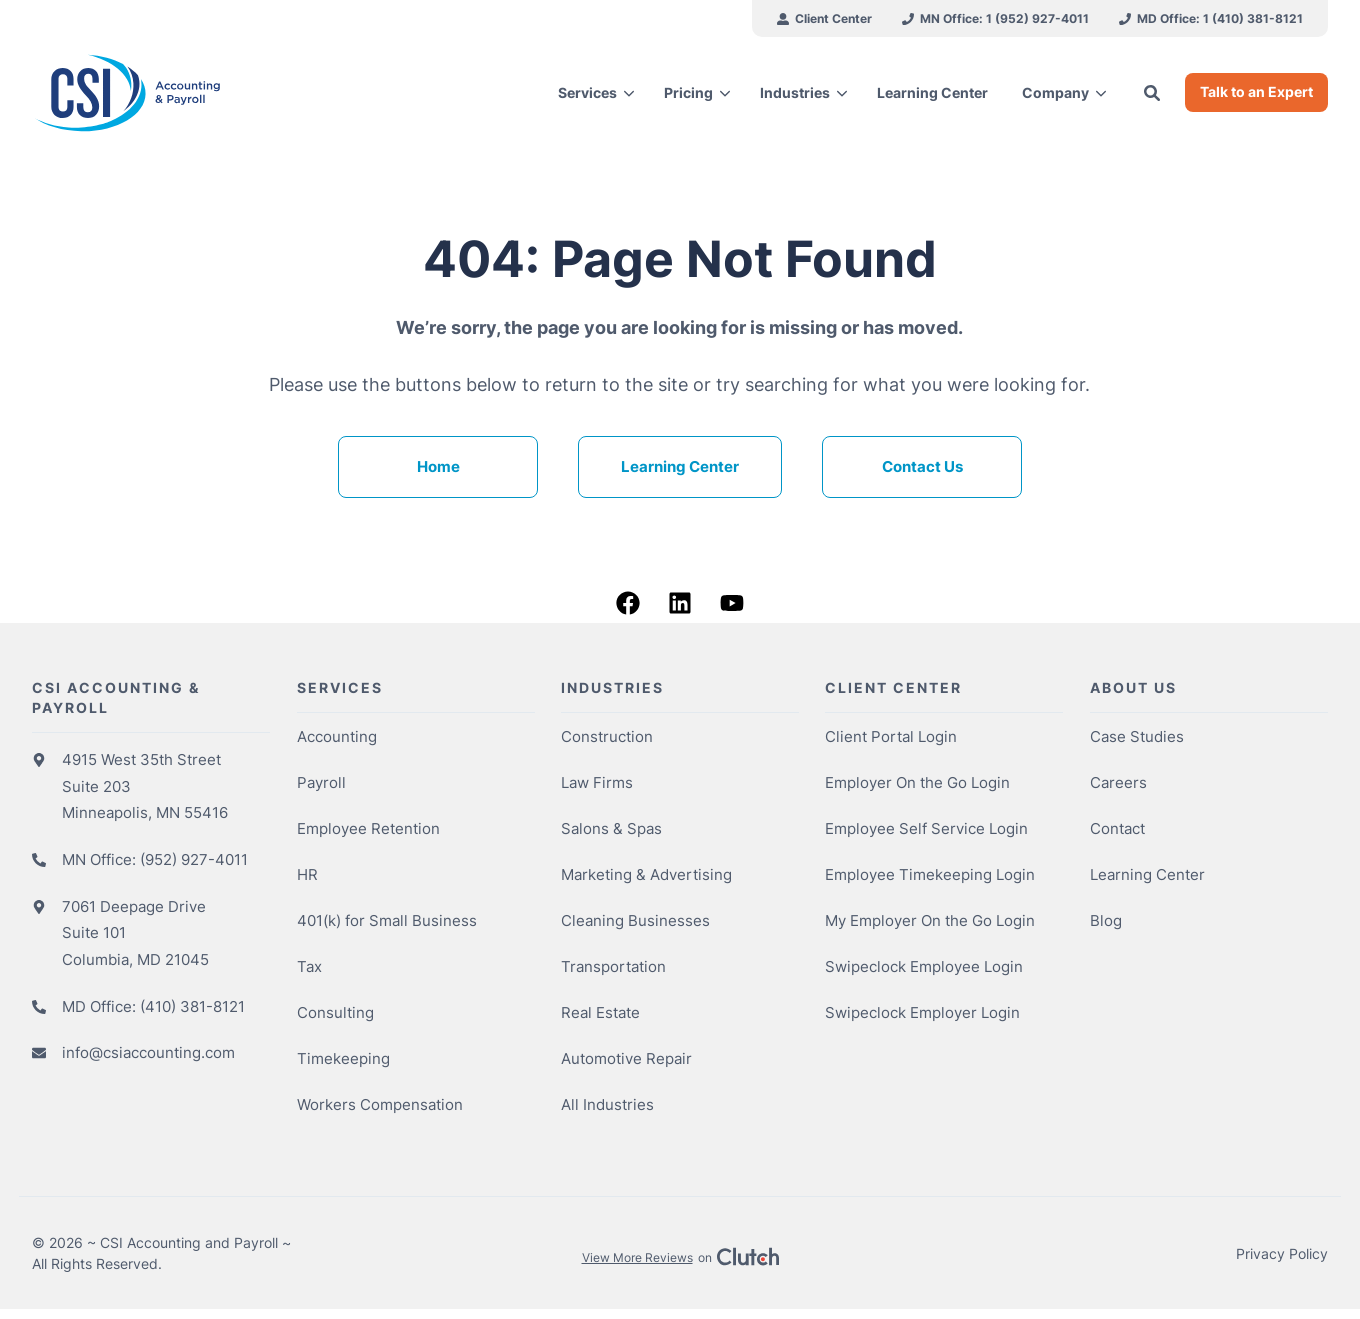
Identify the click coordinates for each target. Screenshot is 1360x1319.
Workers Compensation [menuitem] (380, 1106)
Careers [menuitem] (1118, 784)
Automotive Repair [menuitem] (626, 1060)
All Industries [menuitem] (607, 1106)
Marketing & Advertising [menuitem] (646, 876)
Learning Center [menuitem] (680, 468)
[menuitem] (824, 18)
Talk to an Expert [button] (1256, 91)
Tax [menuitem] (309, 968)
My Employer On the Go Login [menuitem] (930, 922)
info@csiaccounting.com (148, 1054)
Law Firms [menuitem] (597, 784)
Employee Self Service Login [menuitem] (926, 830)
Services (587, 92)
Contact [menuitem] (1117, 830)
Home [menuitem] (438, 468)
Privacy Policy (1282, 1255)
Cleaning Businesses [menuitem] (635, 922)
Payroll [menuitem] (321, 784)
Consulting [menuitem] (335, 1014)
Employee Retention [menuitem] (368, 830)
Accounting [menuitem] (337, 738)
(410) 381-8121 (192, 1008)
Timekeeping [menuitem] (343, 1060)
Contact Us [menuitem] (922, 468)
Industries (795, 92)
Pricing (688, 92)
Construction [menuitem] (607, 738)
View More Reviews (637, 1259)
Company (1055, 92)
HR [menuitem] (307, 876)
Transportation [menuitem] (613, 968)
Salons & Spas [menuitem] (611, 830)
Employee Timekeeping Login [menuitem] (930, 876)
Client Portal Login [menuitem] (891, 738)
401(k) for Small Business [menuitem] (387, 922)
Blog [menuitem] (1106, 922)
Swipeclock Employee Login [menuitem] (924, 968)
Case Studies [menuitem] (1137, 738)
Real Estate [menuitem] (600, 1014)
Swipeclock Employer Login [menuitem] (922, 1014)
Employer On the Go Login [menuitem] (917, 784)
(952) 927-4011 (194, 861)
